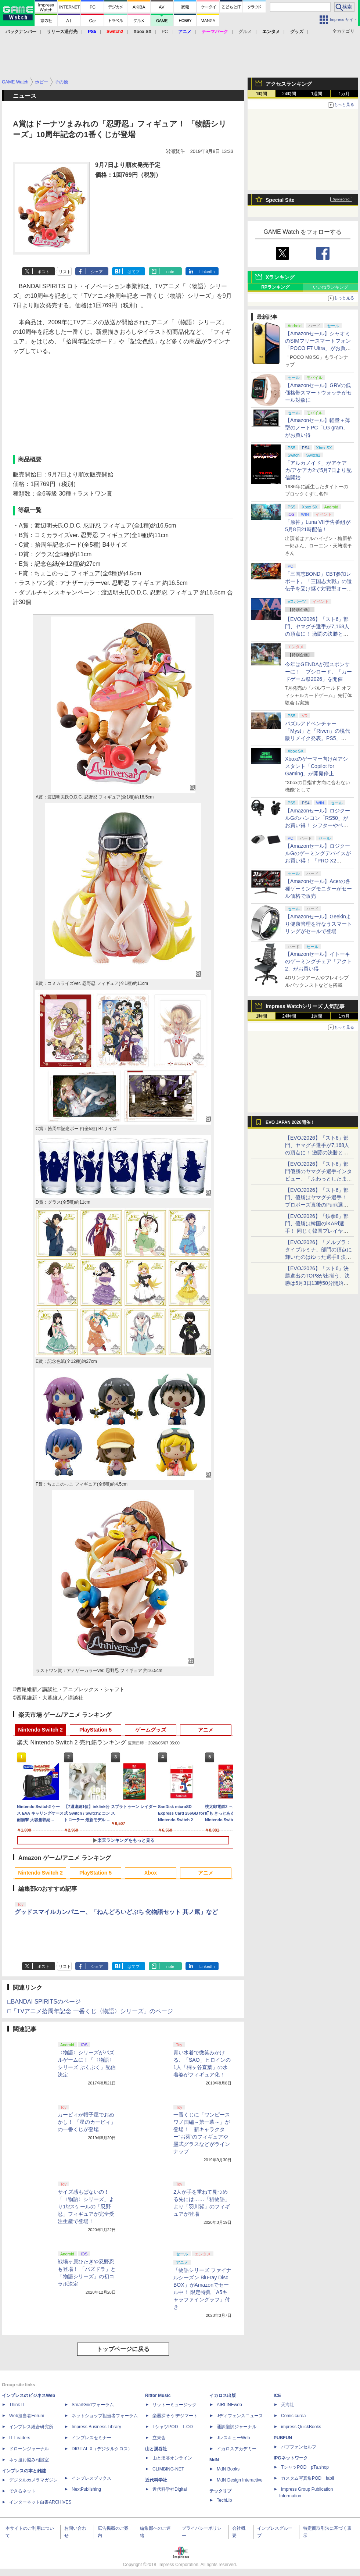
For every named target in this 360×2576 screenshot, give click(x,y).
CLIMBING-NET (168, 2469)
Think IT (17, 2404)
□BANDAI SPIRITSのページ (44, 2001)
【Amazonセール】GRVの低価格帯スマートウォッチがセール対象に (318, 392)
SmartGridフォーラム (93, 2404)
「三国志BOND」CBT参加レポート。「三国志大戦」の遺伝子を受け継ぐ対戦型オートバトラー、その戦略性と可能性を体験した (318, 588)
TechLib (224, 2500)
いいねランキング (330, 287)
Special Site (280, 200)
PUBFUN (283, 2437)
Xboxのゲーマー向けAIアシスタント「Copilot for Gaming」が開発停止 (316, 766)
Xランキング (280, 277)
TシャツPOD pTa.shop (305, 2467)
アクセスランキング (289, 84)
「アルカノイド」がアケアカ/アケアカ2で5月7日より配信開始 (318, 470)
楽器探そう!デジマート (175, 2415)
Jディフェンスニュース (240, 2415)
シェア (97, 271)
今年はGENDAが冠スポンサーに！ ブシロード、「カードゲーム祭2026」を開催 (318, 671)
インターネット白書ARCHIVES (40, 2502)
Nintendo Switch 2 (40, 1730)
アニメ (205, 1730)
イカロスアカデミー (236, 2448)
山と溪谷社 (156, 2448)
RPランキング (275, 287)
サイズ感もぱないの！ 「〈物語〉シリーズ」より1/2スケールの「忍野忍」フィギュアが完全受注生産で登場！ (86, 2206)
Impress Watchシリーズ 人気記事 (305, 1006)
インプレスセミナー (91, 2437)
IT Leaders (19, 2437)
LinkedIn (207, 271)
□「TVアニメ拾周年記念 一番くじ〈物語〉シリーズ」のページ (90, 2011)
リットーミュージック (174, 2404)
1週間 (317, 93)
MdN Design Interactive (240, 2480)
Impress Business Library (96, 2426)
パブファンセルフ (298, 2447)
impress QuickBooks (301, 2426)
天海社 (287, 2404)
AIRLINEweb (229, 2404)
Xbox (150, 1873)
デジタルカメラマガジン (33, 2480)
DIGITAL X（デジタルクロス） (102, 2448)
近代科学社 (156, 2480)
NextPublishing (86, 2489)
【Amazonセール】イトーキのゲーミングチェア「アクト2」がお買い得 (318, 961)
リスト (65, 271)
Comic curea (293, 2415)
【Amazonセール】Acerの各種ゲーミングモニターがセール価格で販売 (318, 888)
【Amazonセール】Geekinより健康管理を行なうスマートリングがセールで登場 (318, 924)
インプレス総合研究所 (31, 2426)
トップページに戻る (123, 2349)
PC (165, 31)
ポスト (43, 271)
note (170, 271)
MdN (214, 2459)
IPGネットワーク (291, 2458)
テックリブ (220, 2491)
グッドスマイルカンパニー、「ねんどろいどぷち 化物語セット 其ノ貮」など (116, 1912)
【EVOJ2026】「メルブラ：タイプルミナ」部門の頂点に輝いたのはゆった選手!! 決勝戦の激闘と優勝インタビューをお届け (318, 1257)
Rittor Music (157, 2395)
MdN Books (228, 2469)
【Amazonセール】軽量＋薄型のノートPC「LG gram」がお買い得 (317, 427)
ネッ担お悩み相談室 (29, 2459)
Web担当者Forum (26, 2415)
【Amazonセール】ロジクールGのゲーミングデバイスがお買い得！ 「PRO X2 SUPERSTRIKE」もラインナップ (318, 860)
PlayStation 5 (95, 1730)
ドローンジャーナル (29, 2448)
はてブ (133, 271)
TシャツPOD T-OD (172, 2426)
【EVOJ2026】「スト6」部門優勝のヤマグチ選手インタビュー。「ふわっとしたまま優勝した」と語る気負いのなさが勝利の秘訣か (318, 1178)
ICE (277, 2395)
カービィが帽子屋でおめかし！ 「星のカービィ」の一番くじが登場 (87, 2122)
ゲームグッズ (150, 1730)
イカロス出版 (222, 2395)
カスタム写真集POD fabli (307, 2478)
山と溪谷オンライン (172, 2458)
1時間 (261, 93)
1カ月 (344, 93)
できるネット (22, 2491)
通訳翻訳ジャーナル (236, 2426)
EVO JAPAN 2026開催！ (290, 1122)
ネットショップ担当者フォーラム (105, 2415)
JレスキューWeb (233, 2437)
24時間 (289, 93)
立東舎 (159, 2437)
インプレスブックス (91, 2478)
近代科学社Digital (169, 2489)
